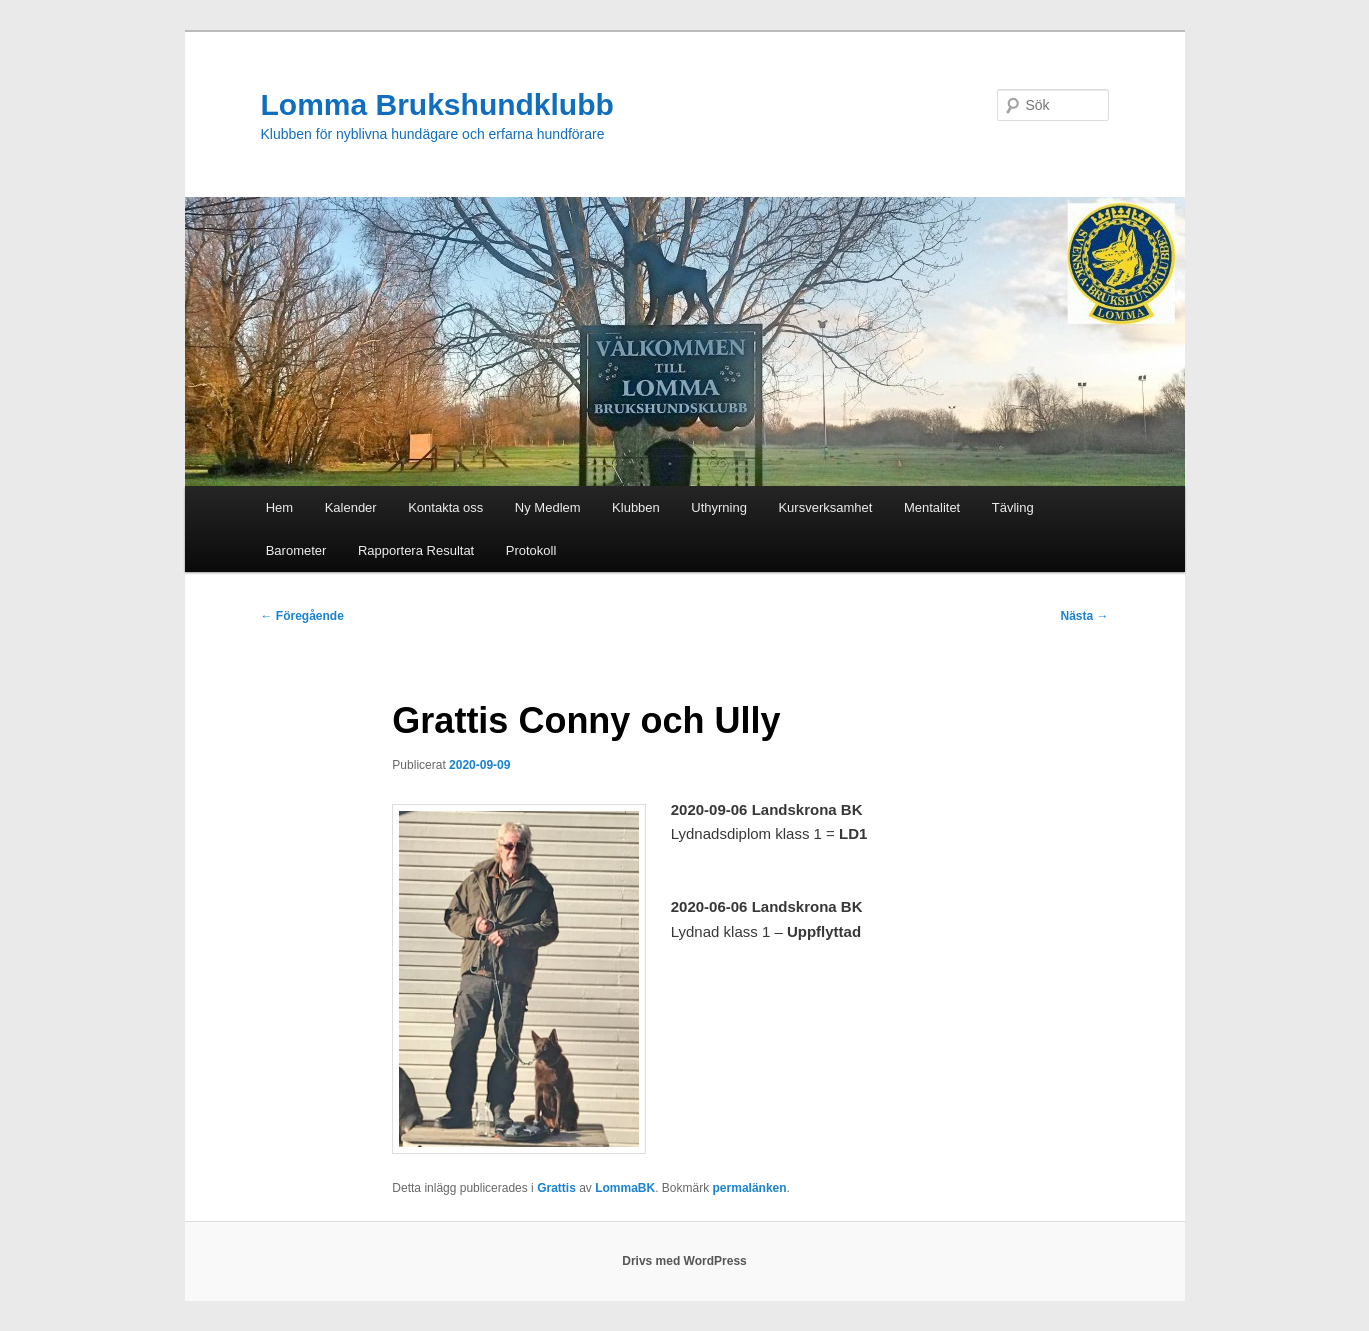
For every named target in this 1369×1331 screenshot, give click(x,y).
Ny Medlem (548, 507)
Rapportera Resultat (416, 550)
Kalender (351, 507)
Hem (279, 507)
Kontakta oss (445, 507)
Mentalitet (932, 507)
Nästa (1084, 616)
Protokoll (531, 550)
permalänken (750, 1188)
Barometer (296, 550)
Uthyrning (719, 507)
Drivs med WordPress (684, 1261)
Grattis (556, 1188)
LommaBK (625, 1188)
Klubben (636, 507)
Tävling (1013, 507)
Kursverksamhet (825, 507)
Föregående (302, 616)
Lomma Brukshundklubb (437, 104)
